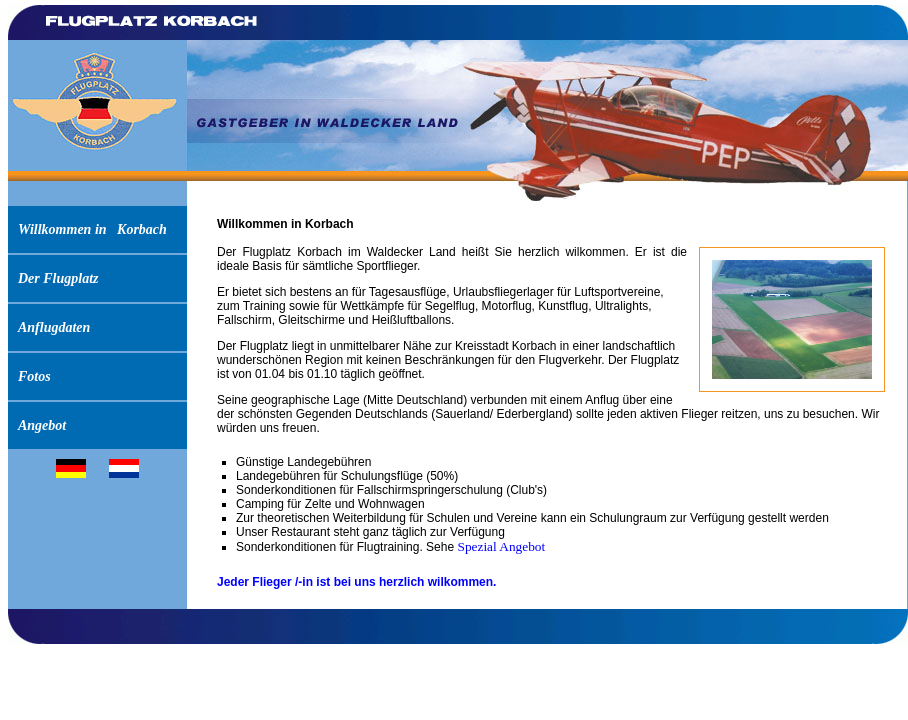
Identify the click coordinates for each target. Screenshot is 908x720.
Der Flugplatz (58, 278)
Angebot (42, 425)
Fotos (34, 376)
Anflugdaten (54, 327)
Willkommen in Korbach (92, 229)
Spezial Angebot (501, 546)
